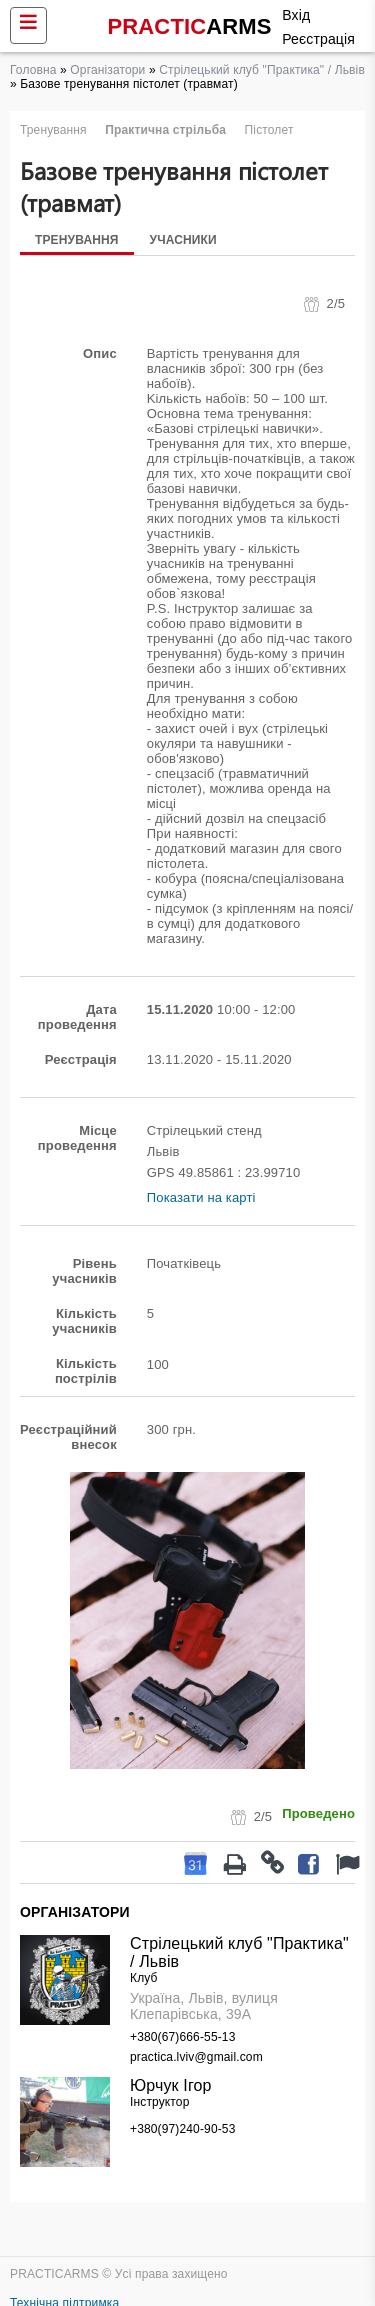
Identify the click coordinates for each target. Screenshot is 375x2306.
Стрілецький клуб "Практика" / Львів (262, 70)
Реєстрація (318, 39)
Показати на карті (201, 1197)
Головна (33, 70)
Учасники (183, 240)
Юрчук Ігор (171, 2085)
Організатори (107, 70)
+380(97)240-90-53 (182, 2129)
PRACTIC (190, 26)
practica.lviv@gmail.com (196, 2057)
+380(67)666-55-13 (182, 2037)
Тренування (77, 240)
